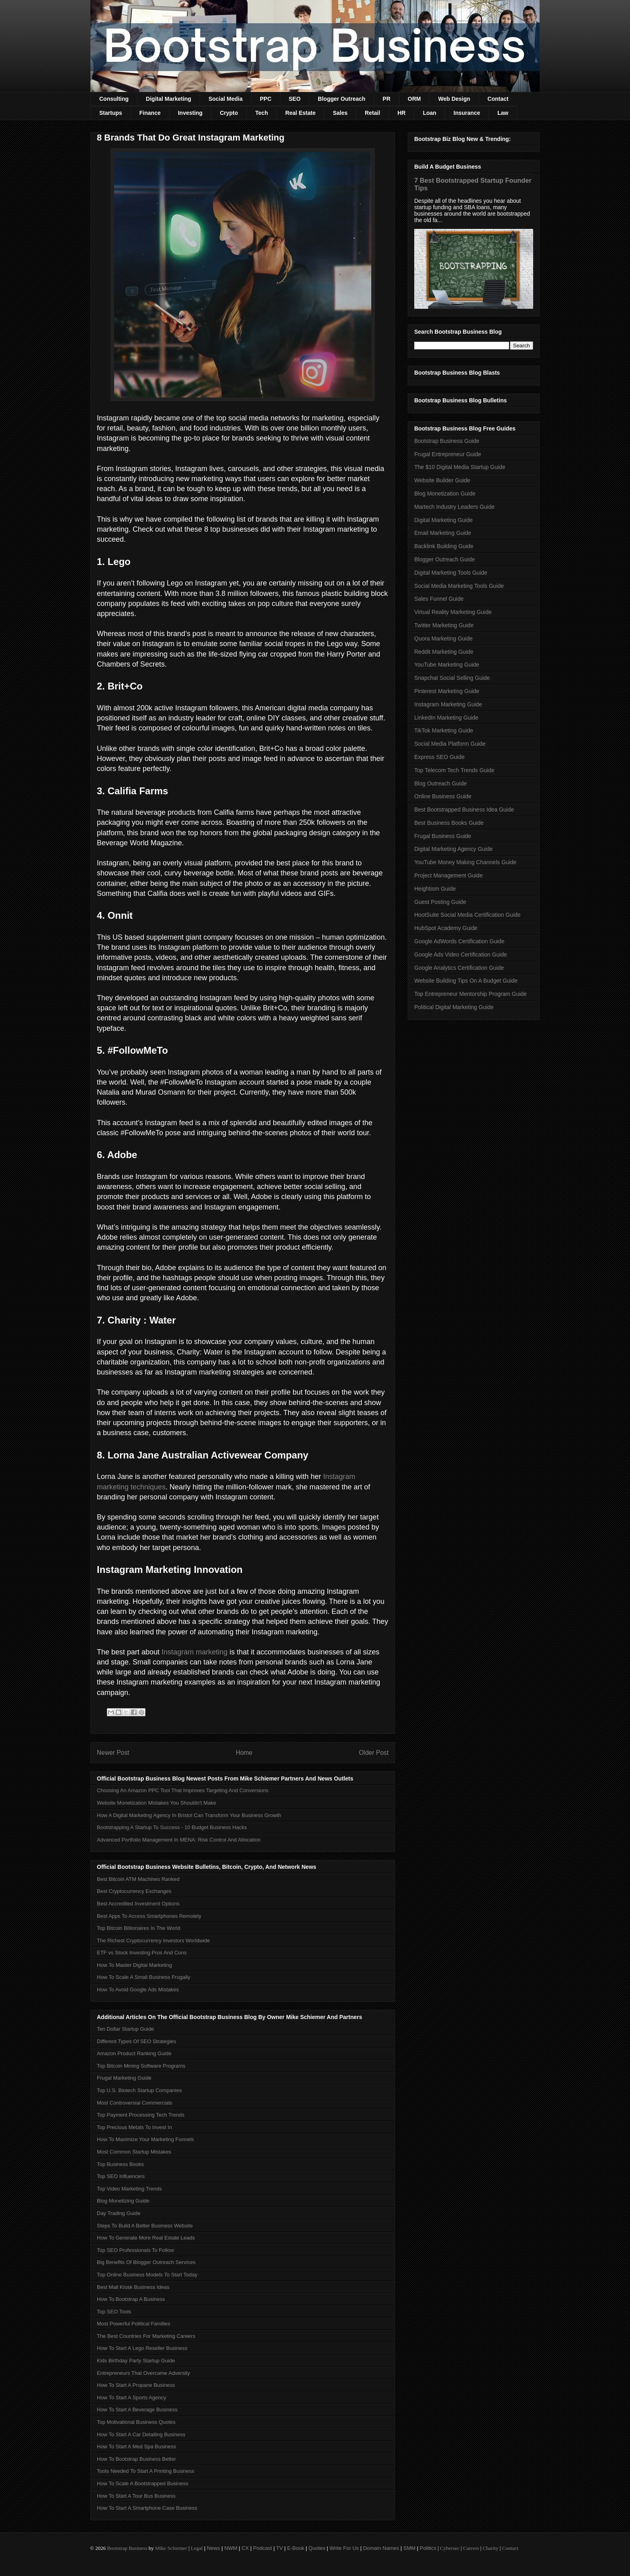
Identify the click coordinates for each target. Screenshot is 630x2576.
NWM (230, 2548)
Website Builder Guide (442, 480)
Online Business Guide (442, 796)
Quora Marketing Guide (443, 638)
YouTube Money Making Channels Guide (465, 862)
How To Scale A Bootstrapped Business (142, 2483)
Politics (428, 2548)
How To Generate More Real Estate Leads (146, 2238)
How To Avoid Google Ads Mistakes (138, 1990)
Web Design (454, 99)
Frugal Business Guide (442, 836)
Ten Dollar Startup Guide (125, 2029)
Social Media (226, 99)
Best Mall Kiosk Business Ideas (133, 2287)
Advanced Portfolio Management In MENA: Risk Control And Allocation (179, 1840)
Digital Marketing (168, 99)
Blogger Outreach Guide (444, 559)
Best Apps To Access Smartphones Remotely (149, 1916)
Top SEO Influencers (121, 2176)
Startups (110, 113)
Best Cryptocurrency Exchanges (134, 1891)
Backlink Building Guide (443, 546)
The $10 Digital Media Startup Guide (459, 467)
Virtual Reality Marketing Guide (453, 612)
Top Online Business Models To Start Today (147, 2275)
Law (502, 113)
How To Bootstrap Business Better (136, 2459)
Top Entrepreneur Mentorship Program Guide (470, 994)
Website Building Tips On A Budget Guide (466, 980)
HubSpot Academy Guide (445, 928)
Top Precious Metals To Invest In (134, 2127)
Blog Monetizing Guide (123, 2201)
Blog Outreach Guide (440, 783)
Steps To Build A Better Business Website (145, 2226)
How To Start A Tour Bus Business (136, 2496)
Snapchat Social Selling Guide (452, 678)
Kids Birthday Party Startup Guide (136, 2361)
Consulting (114, 99)
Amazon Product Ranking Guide (134, 2053)
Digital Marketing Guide (443, 520)
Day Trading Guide (118, 2213)
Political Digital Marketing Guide (454, 1007)
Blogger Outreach (341, 99)
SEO (295, 99)
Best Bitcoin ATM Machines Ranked (138, 1879)
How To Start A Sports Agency (131, 2397)
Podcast (262, 2548)
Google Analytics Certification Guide (459, 968)
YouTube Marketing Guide (446, 664)
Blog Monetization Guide (445, 493)
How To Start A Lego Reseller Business (142, 2348)
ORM (414, 99)
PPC (266, 99)
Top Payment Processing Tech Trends (140, 2115)
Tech (261, 113)
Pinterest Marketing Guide (446, 691)
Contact (497, 99)
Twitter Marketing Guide (444, 625)
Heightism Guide (435, 888)
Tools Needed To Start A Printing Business (145, 2471)
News (213, 2548)
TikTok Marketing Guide (443, 730)
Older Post (374, 1752)
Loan (429, 113)
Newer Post (113, 1752)
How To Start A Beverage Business (137, 2410)
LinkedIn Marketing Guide (446, 717)
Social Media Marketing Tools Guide (459, 586)
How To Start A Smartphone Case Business (147, 2508)
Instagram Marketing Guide (448, 704)
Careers (471, 2548)
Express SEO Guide (439, 757)
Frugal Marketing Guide (124, 2078)
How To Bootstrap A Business (131, 2299)
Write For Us (344, 2548)
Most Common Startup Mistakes (134, 2152)
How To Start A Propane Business (136, 2385)
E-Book (296, 2548)
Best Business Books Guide (449, 823)
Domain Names (381, 2548)
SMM (409, 2548)
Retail (372, 113)
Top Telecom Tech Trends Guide (454, 770)
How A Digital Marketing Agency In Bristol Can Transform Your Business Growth (189, 1815)
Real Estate (300, 113)
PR (386, 99)
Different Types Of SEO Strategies (136, 2041)
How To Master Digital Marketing (134, 1965)
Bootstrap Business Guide (446, 441)
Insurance (467, 113)
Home (244, 1752)
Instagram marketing (194, 1652)
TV (279, 2548)
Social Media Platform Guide (449, 743)
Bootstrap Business (127, 2548)
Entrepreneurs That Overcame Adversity (143, 2373)
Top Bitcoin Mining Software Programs (141, 2066)
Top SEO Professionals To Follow (135, 2250)
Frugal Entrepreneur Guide (447, 454)
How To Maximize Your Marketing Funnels (145, 2139)
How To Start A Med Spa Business (136, 2446)
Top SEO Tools (114, 2312)
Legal (197, 2548)
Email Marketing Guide (442, 533)
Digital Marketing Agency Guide (453, 849)
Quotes (317, 2548)
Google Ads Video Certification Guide (460, 954)
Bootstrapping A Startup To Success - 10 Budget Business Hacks (172, 1827)
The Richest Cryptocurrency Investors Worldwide (153, 1941)
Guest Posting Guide (440, 902)
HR (401, 113)
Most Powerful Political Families (133, 2324)
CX (245, 2548)
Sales (340, 113)
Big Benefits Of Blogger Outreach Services (146, 2262)
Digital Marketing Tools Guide (450, 572)
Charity (490, 2548)
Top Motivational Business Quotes (136, 2422)
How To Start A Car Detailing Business (141, 2434)
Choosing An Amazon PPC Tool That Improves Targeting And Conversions (182, 1790)
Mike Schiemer (171, 2548)
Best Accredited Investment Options (138, 1904)
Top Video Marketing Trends (129, 2189)
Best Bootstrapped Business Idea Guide (464, 809)
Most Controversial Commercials (134, 2103)
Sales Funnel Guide (439, 599)
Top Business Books (120, 2164)
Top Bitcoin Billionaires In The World (138, 1928)
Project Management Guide (448, 875)
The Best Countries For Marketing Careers (146, 2336)
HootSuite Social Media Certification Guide (467, 915)
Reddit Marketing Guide (443, 652)
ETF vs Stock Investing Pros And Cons (141, 1953)
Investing (190, 113)
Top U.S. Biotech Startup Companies (139, 2090)
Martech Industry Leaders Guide (454, 507)
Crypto (229, 113)
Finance (150, 113)
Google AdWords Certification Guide (459, 941)
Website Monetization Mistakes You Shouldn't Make (156, 1803)
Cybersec (449, 2548)
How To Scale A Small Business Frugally (143, 1977)
